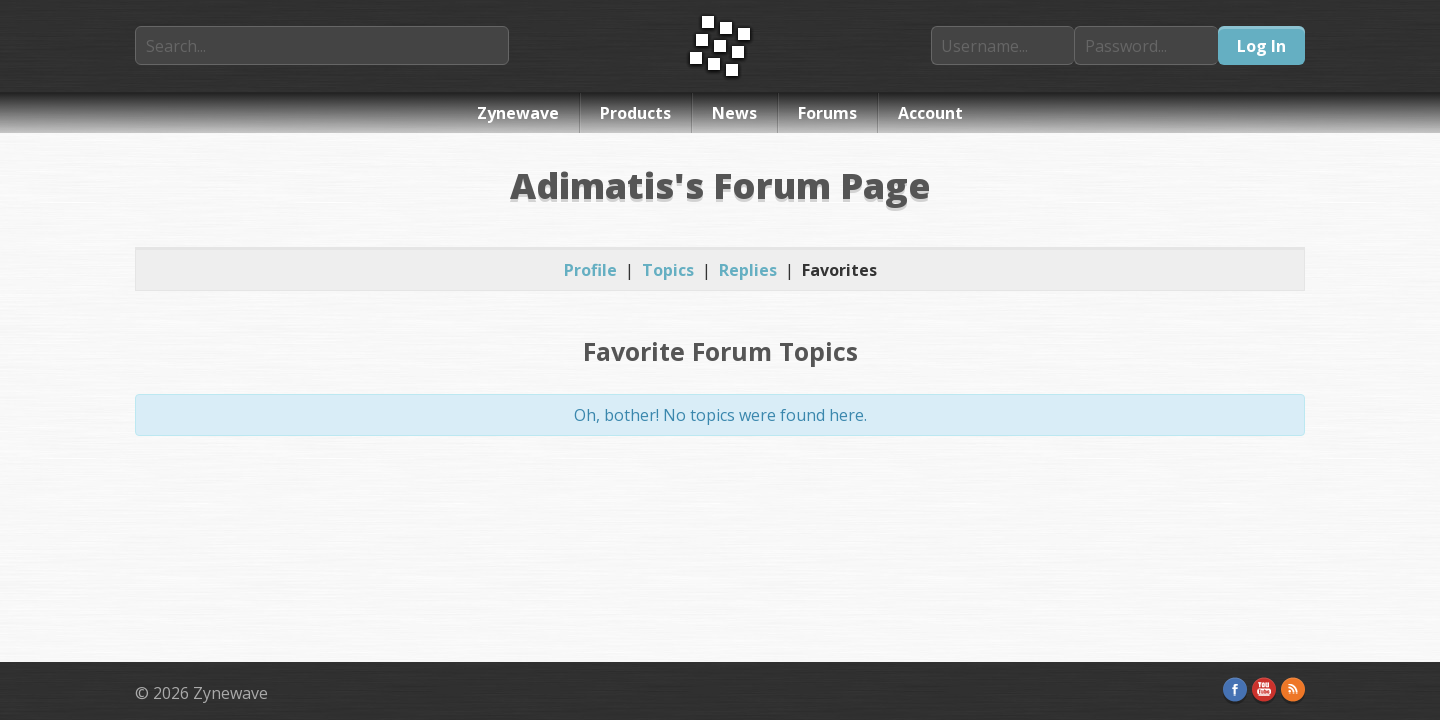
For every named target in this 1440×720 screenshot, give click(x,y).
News (734, 113)
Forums (827, 113)
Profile (590, 270)
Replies (748, 270)
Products (635, 113)
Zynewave (518, 113)
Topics (668, 270)
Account (930, 113)
